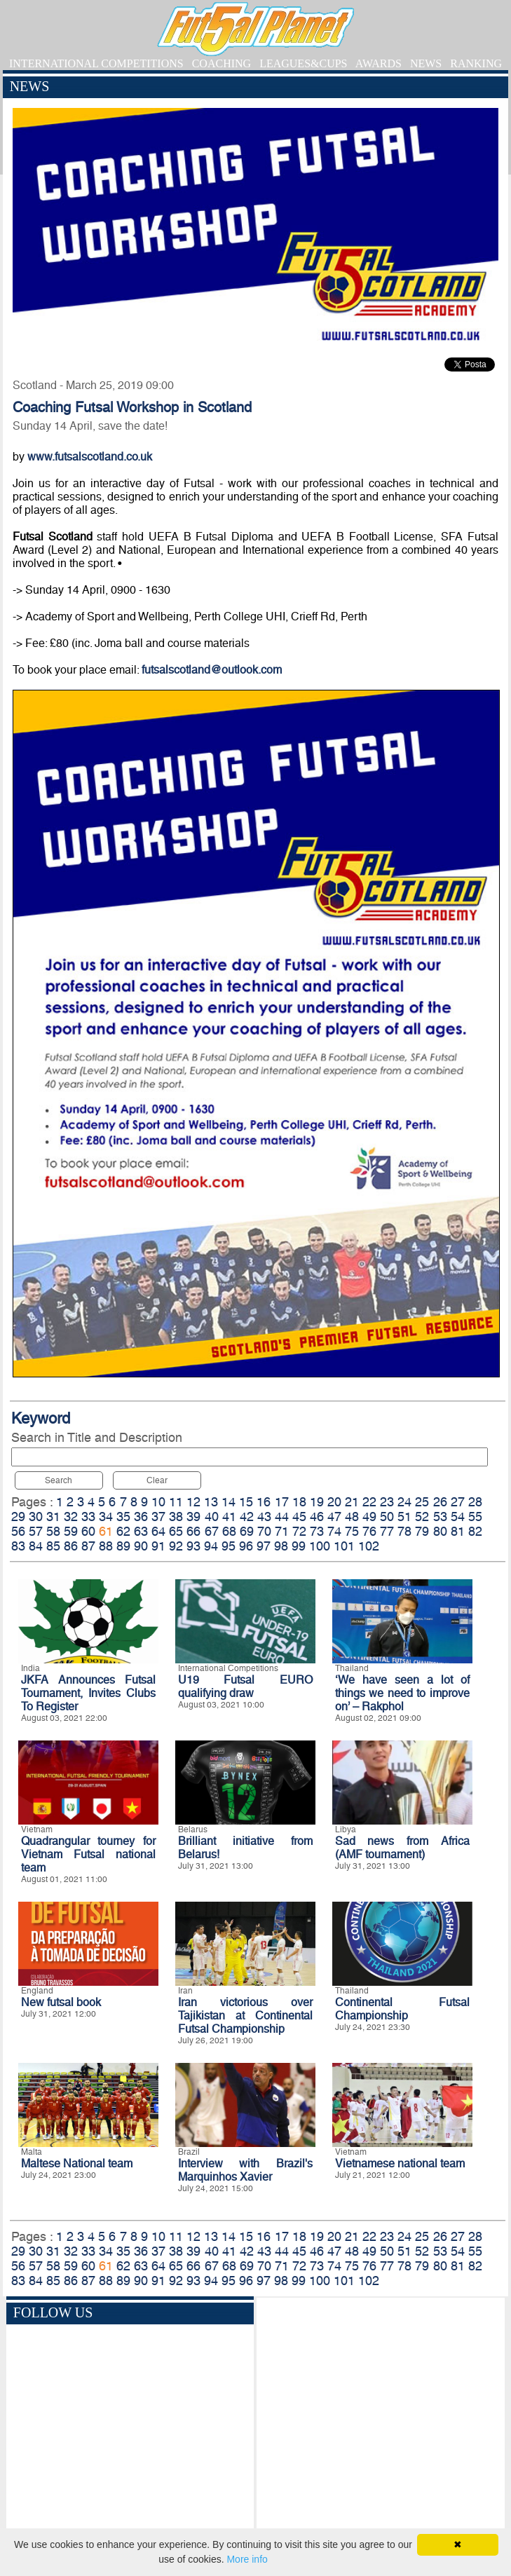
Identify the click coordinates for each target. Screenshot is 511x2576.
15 (246, 1501)
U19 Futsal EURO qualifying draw (245, 1686)
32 (71, 1516)
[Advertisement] (381, 2424)
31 (53, 1516)
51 (404, 1516)
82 (475, 1531)
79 (422, 1531)
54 (458, 1516)
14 (229, 1501)
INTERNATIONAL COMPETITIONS (96, 63)
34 (106, 1516)
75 (352, 1531)
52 (422, 1516)
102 (368, 1546)
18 (299, 1501)
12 (193, 1501)
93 (193, 1546)
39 (193, 1516)
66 (193, 1531)
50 (387, 1516)
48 (352, 1516)
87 (88, 1546)
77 (387, 1531)
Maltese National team (76, 2163)
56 (18, 1531)
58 (53, 1531)
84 (36, 1546)
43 (264, 1516)
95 (229, 1546)
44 (282, 1516)
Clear (157, 1480)
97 (264, 1546)
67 (212, 1531)
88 (106, 1546)
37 (158, 1516)
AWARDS (378, 63)
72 (299, 1531)
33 (88, 1516)
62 (123, 1531)
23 (387, 1501)
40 (212, 1516)
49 (369, 1516)
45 (299, 1516)
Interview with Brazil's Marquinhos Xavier (245, 2170)
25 (422, 1501)
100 (319, 1546)
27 (458, 1501)
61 (106, 1531)
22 (369, 1501)
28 (475, 1501)
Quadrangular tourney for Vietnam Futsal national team (88, 1854)
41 (229, 1516)
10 (158, 1501)
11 (176, 1501)
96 (246, 1546)
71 (282, 1531)
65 (176, 1531)
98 (281, 1546)
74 (334, 1531)
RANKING (476, 63)
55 (475, 1516)
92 (176, 1546)
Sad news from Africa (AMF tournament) (402, 1847)
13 (211, 1501)
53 (440, 1516)
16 (264, 1501)
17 (282, 1501)
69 (247, 1531)
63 (141, 1531)
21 (352, 1501)
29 (18, 1516)
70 (264, 1531)
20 (334, 1501)
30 (36, 1516)
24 (404, 1501)
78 (404, 1531)
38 (176, 1516)
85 (53, 1546)
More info (246, 2559)
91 (158, 1546)
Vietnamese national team (400, 2163)
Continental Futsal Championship (402, 2009)
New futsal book (61, 2002)
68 (229, 1531)
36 (141, 1516)
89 (123, 1546)
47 (334, 1516)
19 (317, 1501)
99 (299, 1546)
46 (317, 1516)
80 (440, 1531)
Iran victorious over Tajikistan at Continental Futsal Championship (245, 2016)
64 (158, 1531)
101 (344, 1546)
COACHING (221, 63)
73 (317, 1531)
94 (211, 1546)
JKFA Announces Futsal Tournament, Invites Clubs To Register (88, 1693)
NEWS (426, 63)
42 (247, 1516)
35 (123, 1516)
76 (369, 1531)
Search (58, 1480)
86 (71, 1546)
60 (88, 1531)
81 (458, 1531)
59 (71, 1531)
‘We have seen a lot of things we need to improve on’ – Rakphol (402, 1693)
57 (36, 1531)
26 (440, 1501)
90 (141, 1546)
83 (18, 1546)
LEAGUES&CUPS (303, 63)
